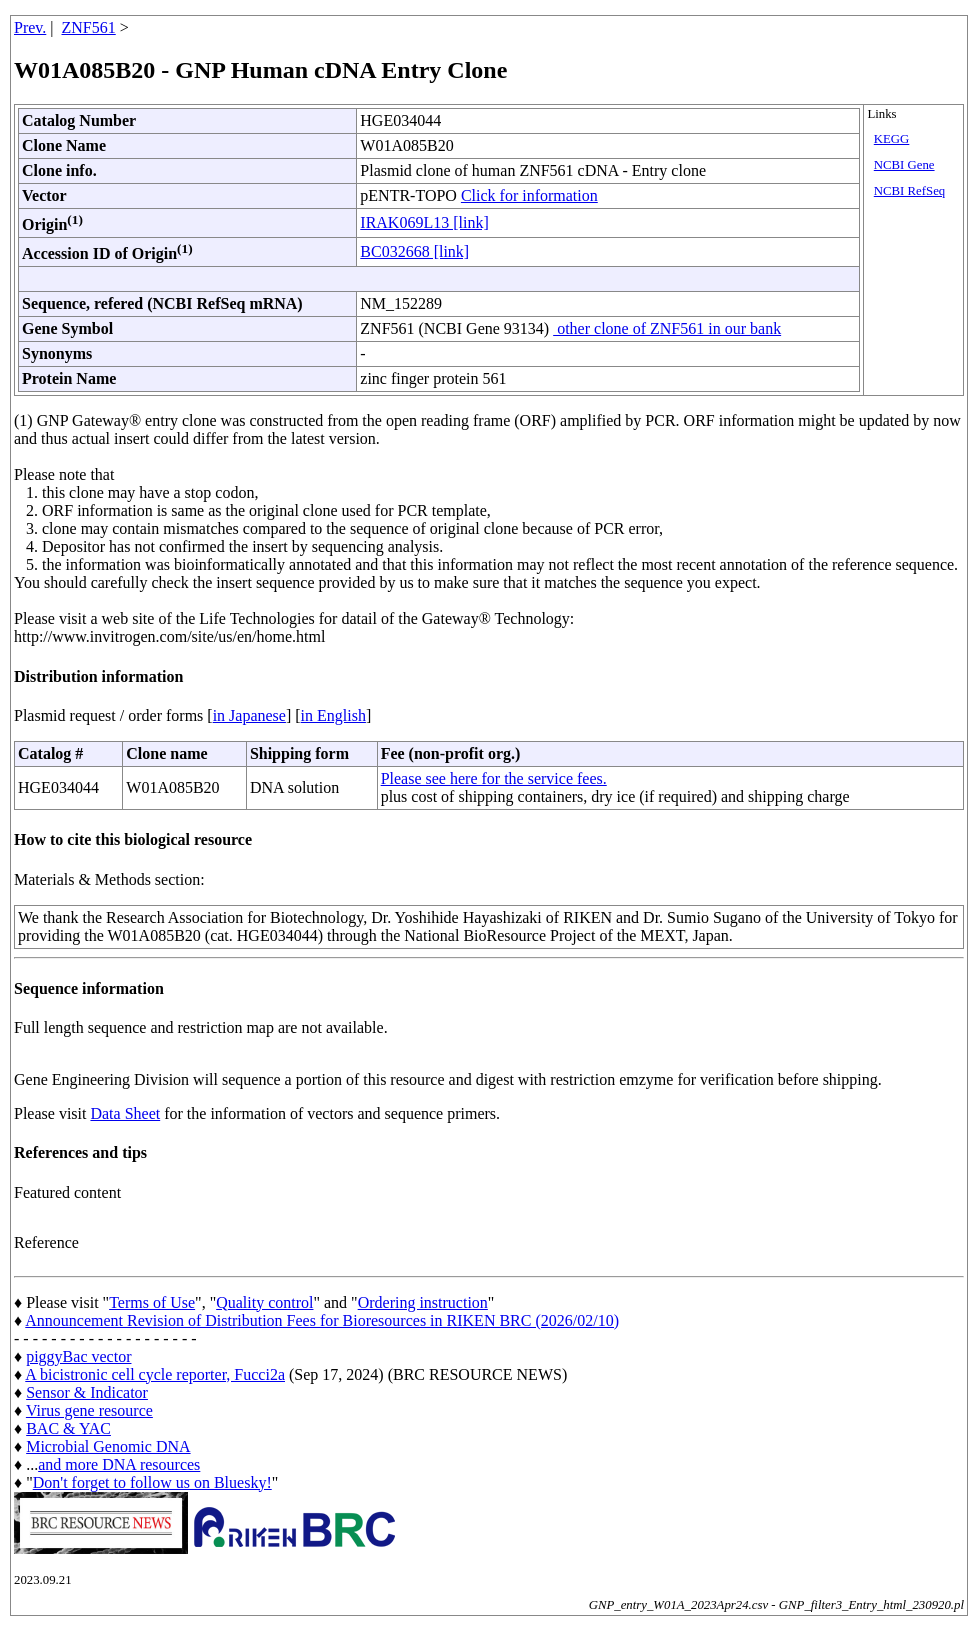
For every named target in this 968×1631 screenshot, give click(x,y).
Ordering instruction (423, 1302)
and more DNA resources (119, 1464)
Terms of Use (152, 1302)
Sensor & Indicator (87, 1392)
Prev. (30, 27)
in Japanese (249, 715)
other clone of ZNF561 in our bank (667, 328)
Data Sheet (125, 1113)
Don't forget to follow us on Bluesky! (152, 1482)
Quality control (264, 1302)
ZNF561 (89, 27)
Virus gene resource (89, 1410)
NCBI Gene (904, 165)
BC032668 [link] (414, 251)
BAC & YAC (68, 1428)
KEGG (892, 139)
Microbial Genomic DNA (108, 1446)
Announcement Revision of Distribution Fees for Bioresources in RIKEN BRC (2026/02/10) (322, 1320)
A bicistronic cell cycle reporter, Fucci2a (155, 1374)
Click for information (529, 195)
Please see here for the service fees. (494, 778)
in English (333, 715)
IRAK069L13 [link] (424, 222)
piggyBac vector (78, 1356)
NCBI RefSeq (909, 191)
